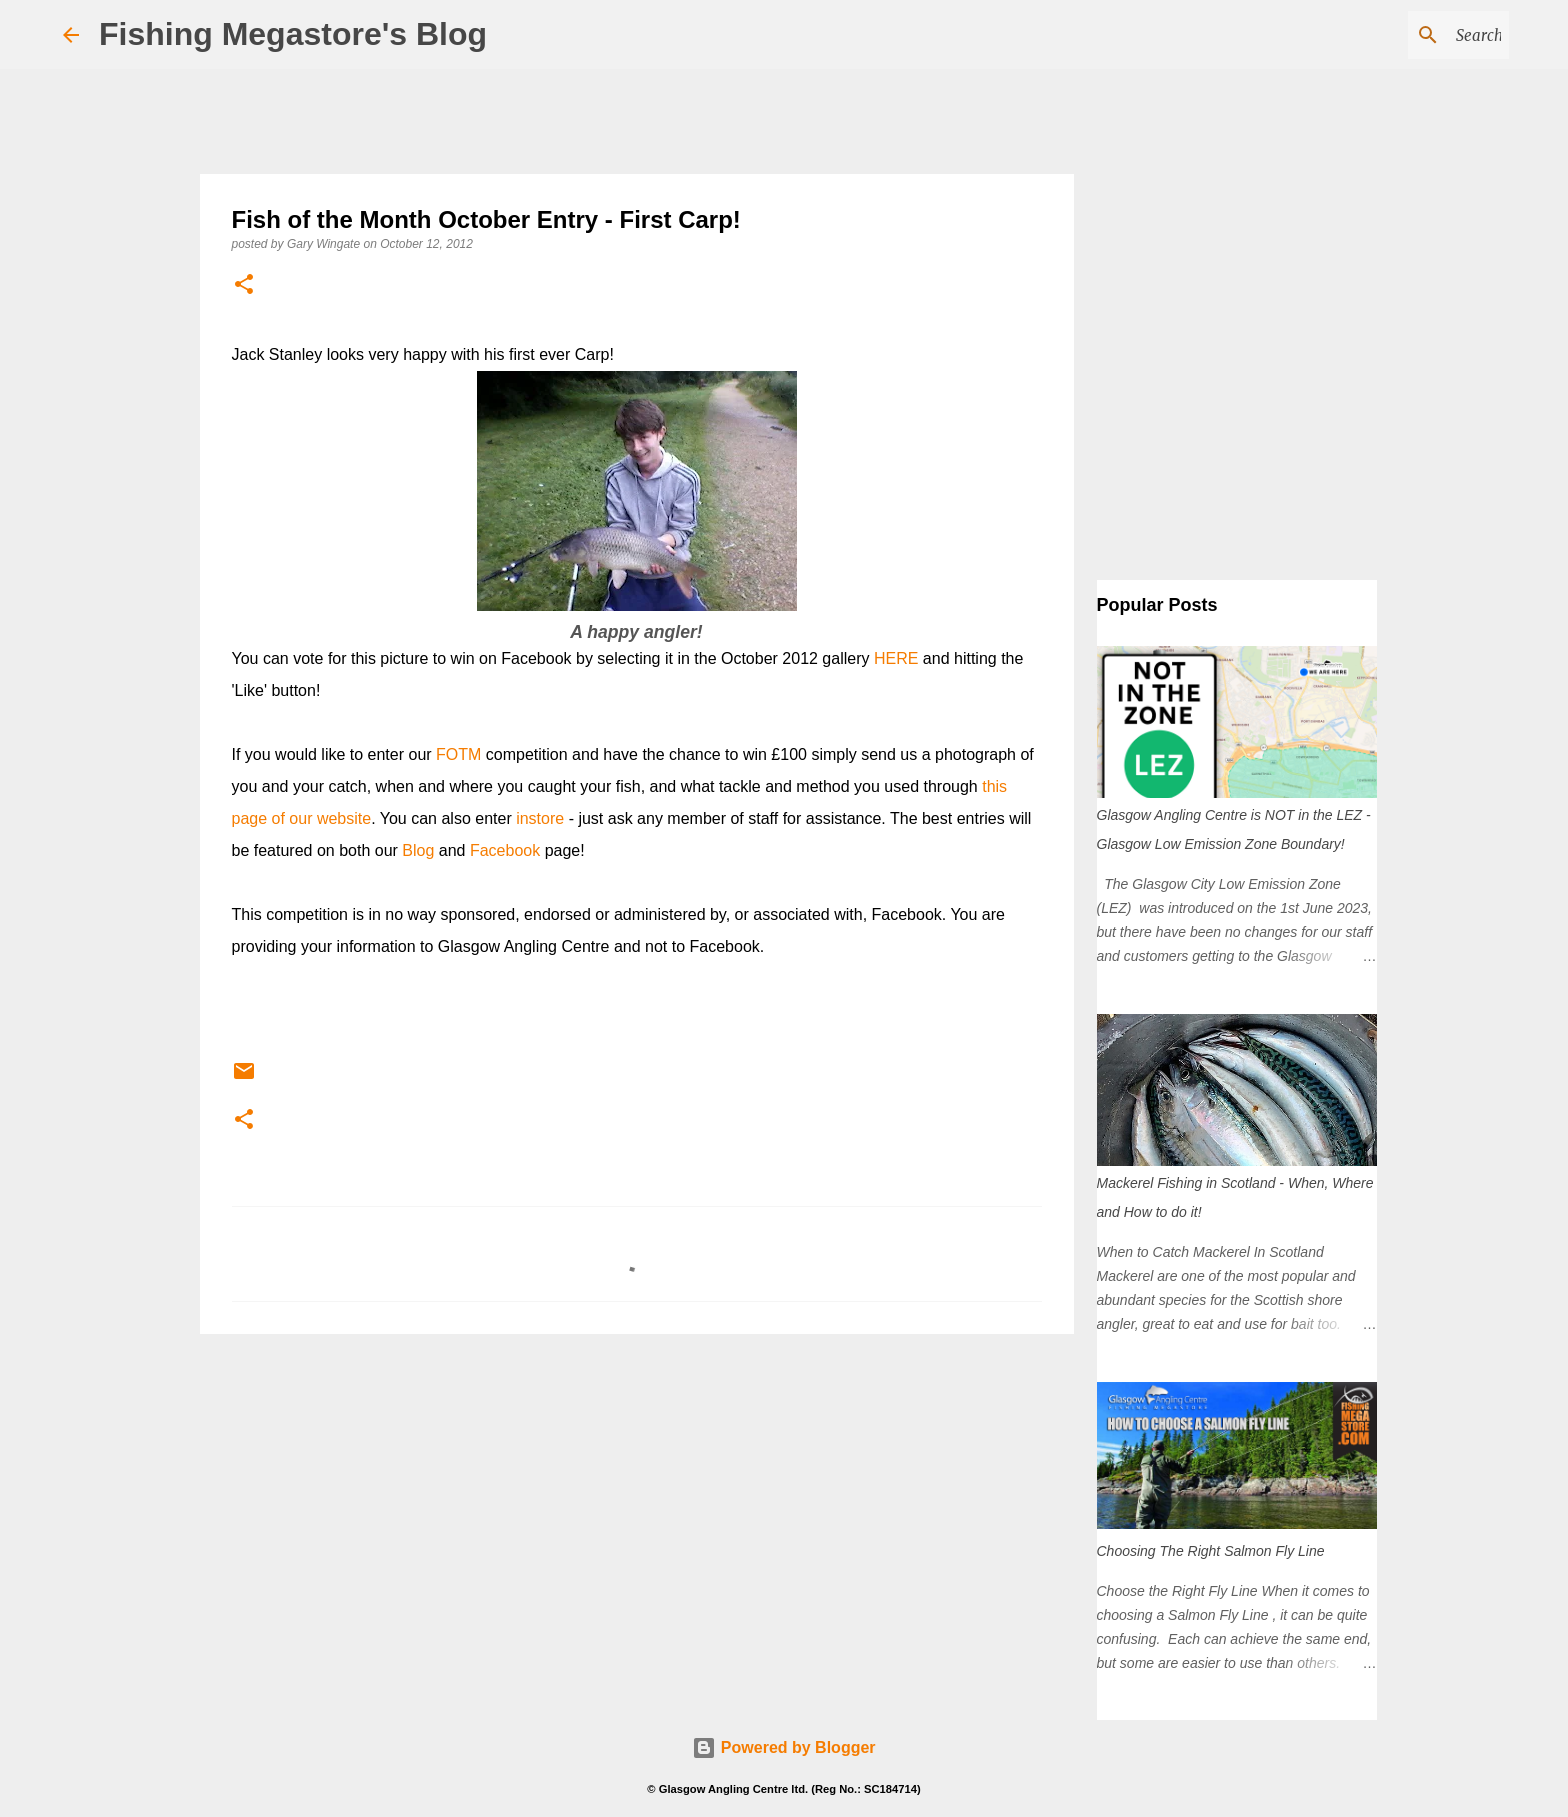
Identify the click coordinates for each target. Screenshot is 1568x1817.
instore (540, 818)
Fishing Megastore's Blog (293, 34)
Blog (418, 850)
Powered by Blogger (783, 1747)
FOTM (458, 754)
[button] (244, 285)
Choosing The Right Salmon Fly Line (1211, 1551)
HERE (896, 658)
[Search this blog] (1404, 35)
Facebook (505, 850)
